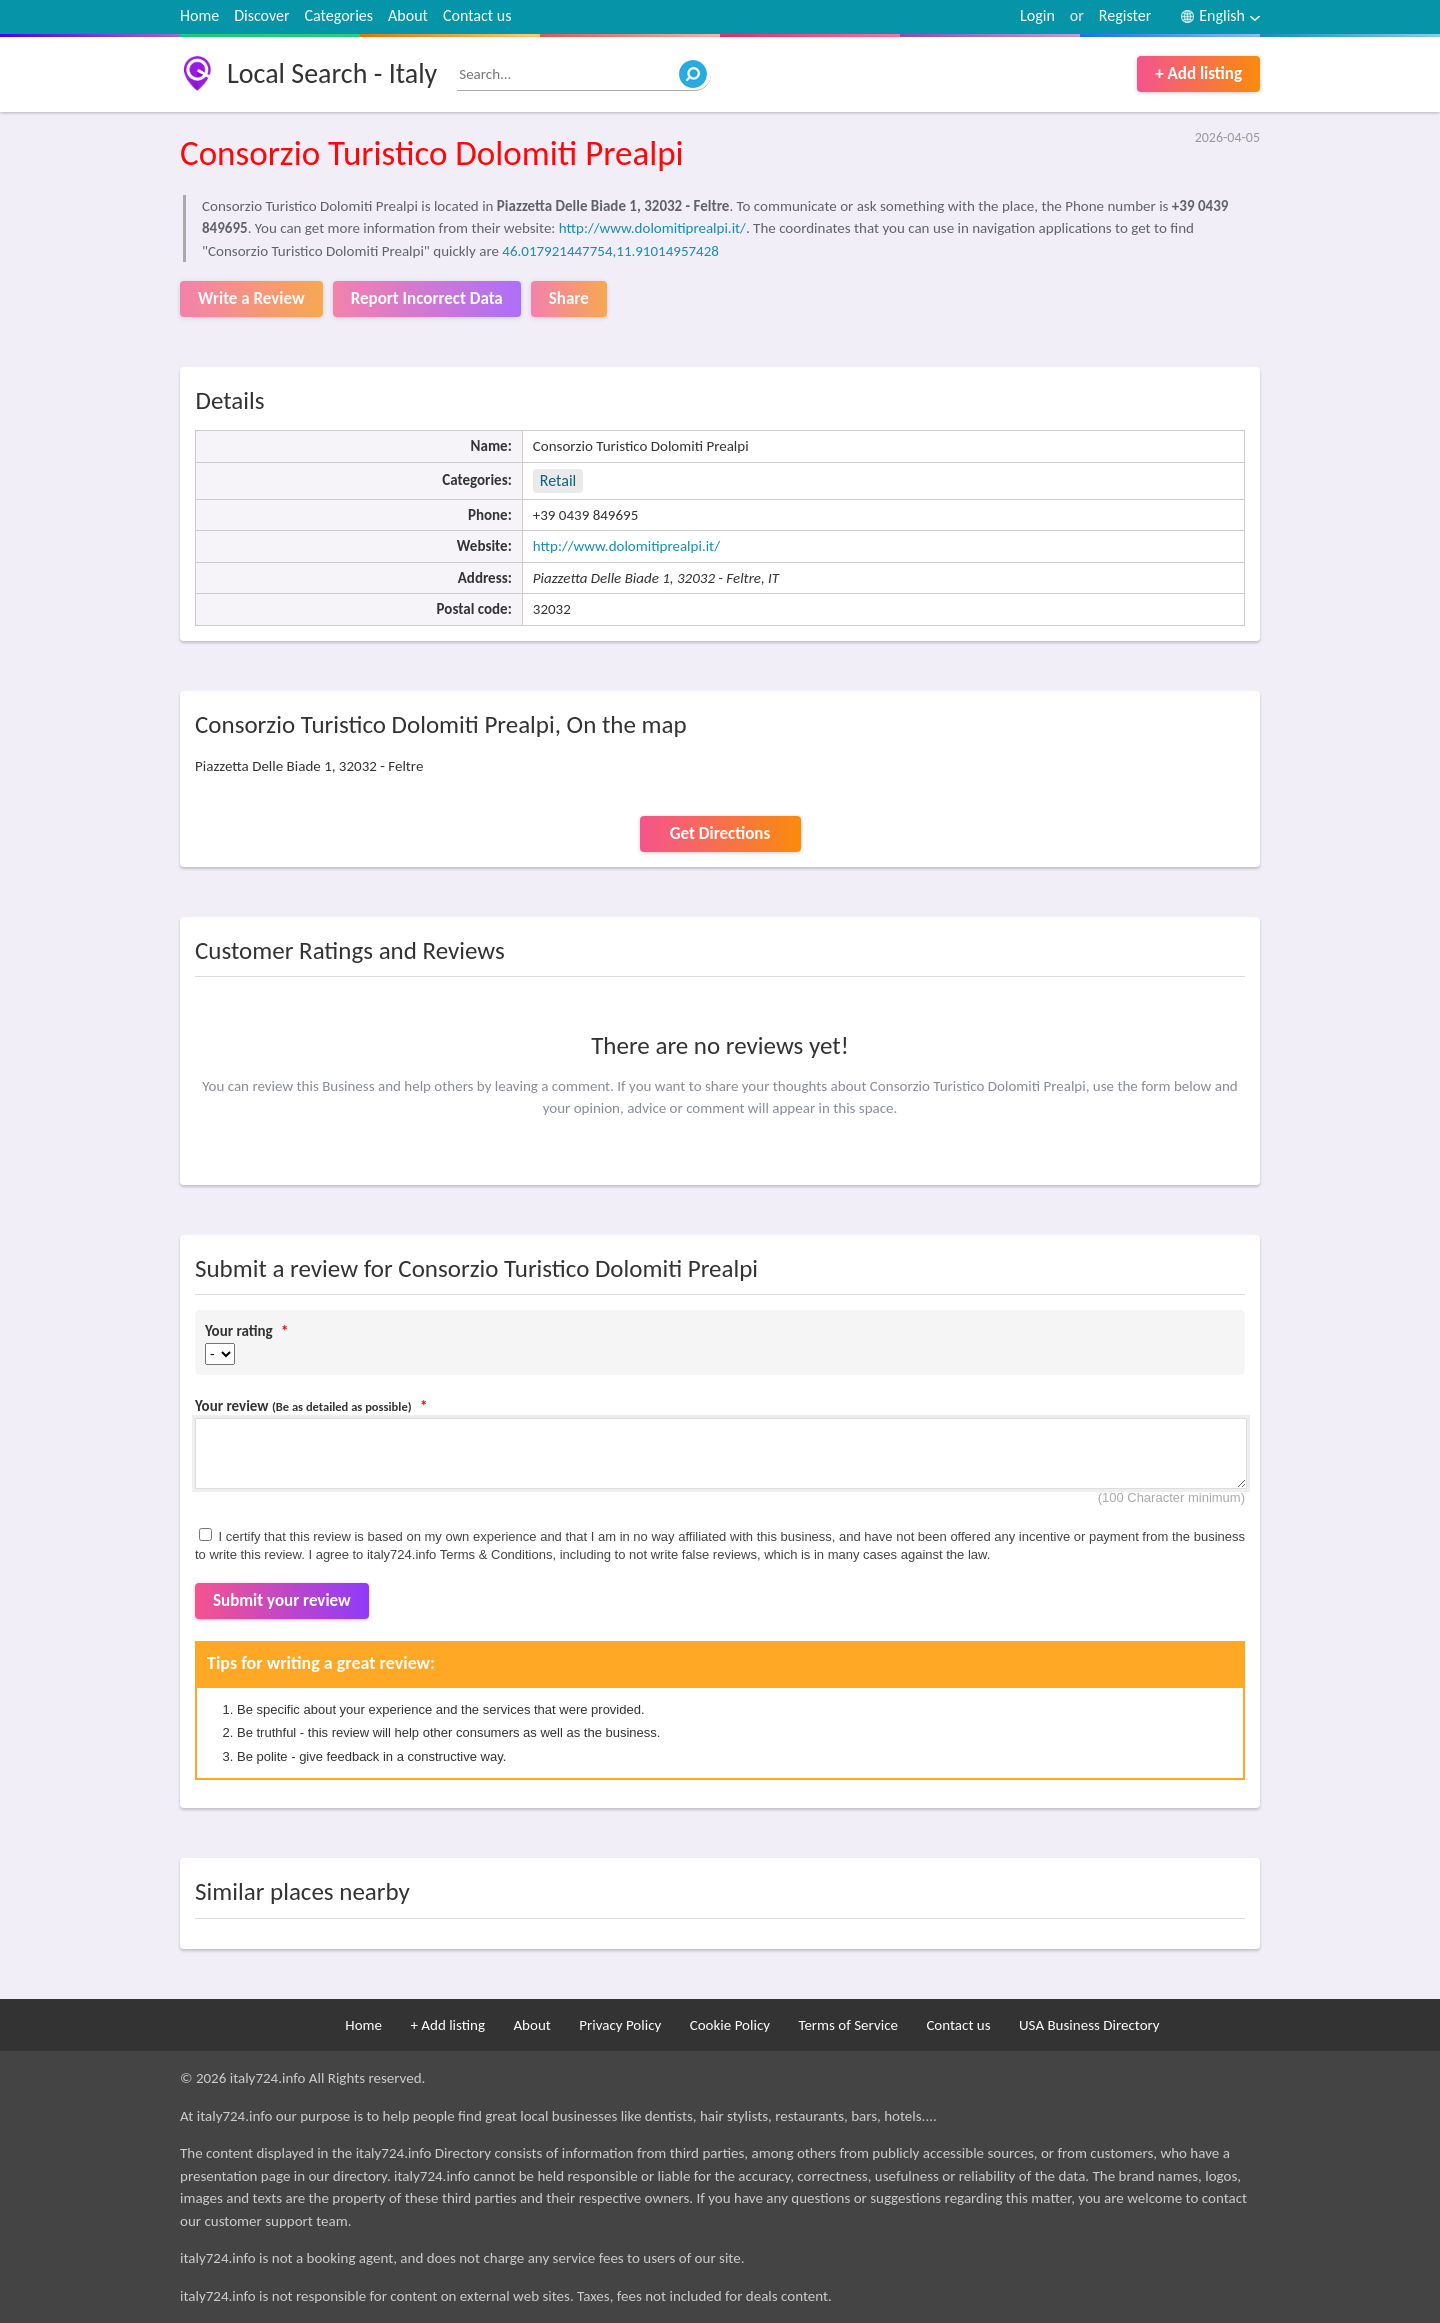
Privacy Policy (620, 2025)
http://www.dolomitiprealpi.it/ (652, 228)
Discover (261, 15)
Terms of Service (848, 2025)
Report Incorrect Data (427, 298)
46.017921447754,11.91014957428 (610, 251)
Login (1037, 15)
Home (199, 15)
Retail (558, 480)
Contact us (477, 15)
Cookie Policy (730, 2025)
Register (1125, 15)
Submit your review (282, 1600)
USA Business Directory (1089, 2025)
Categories (339, 15)
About (408, 15)
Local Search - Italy (332, 73)
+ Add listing (1198, 73)
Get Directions (720, 833)
